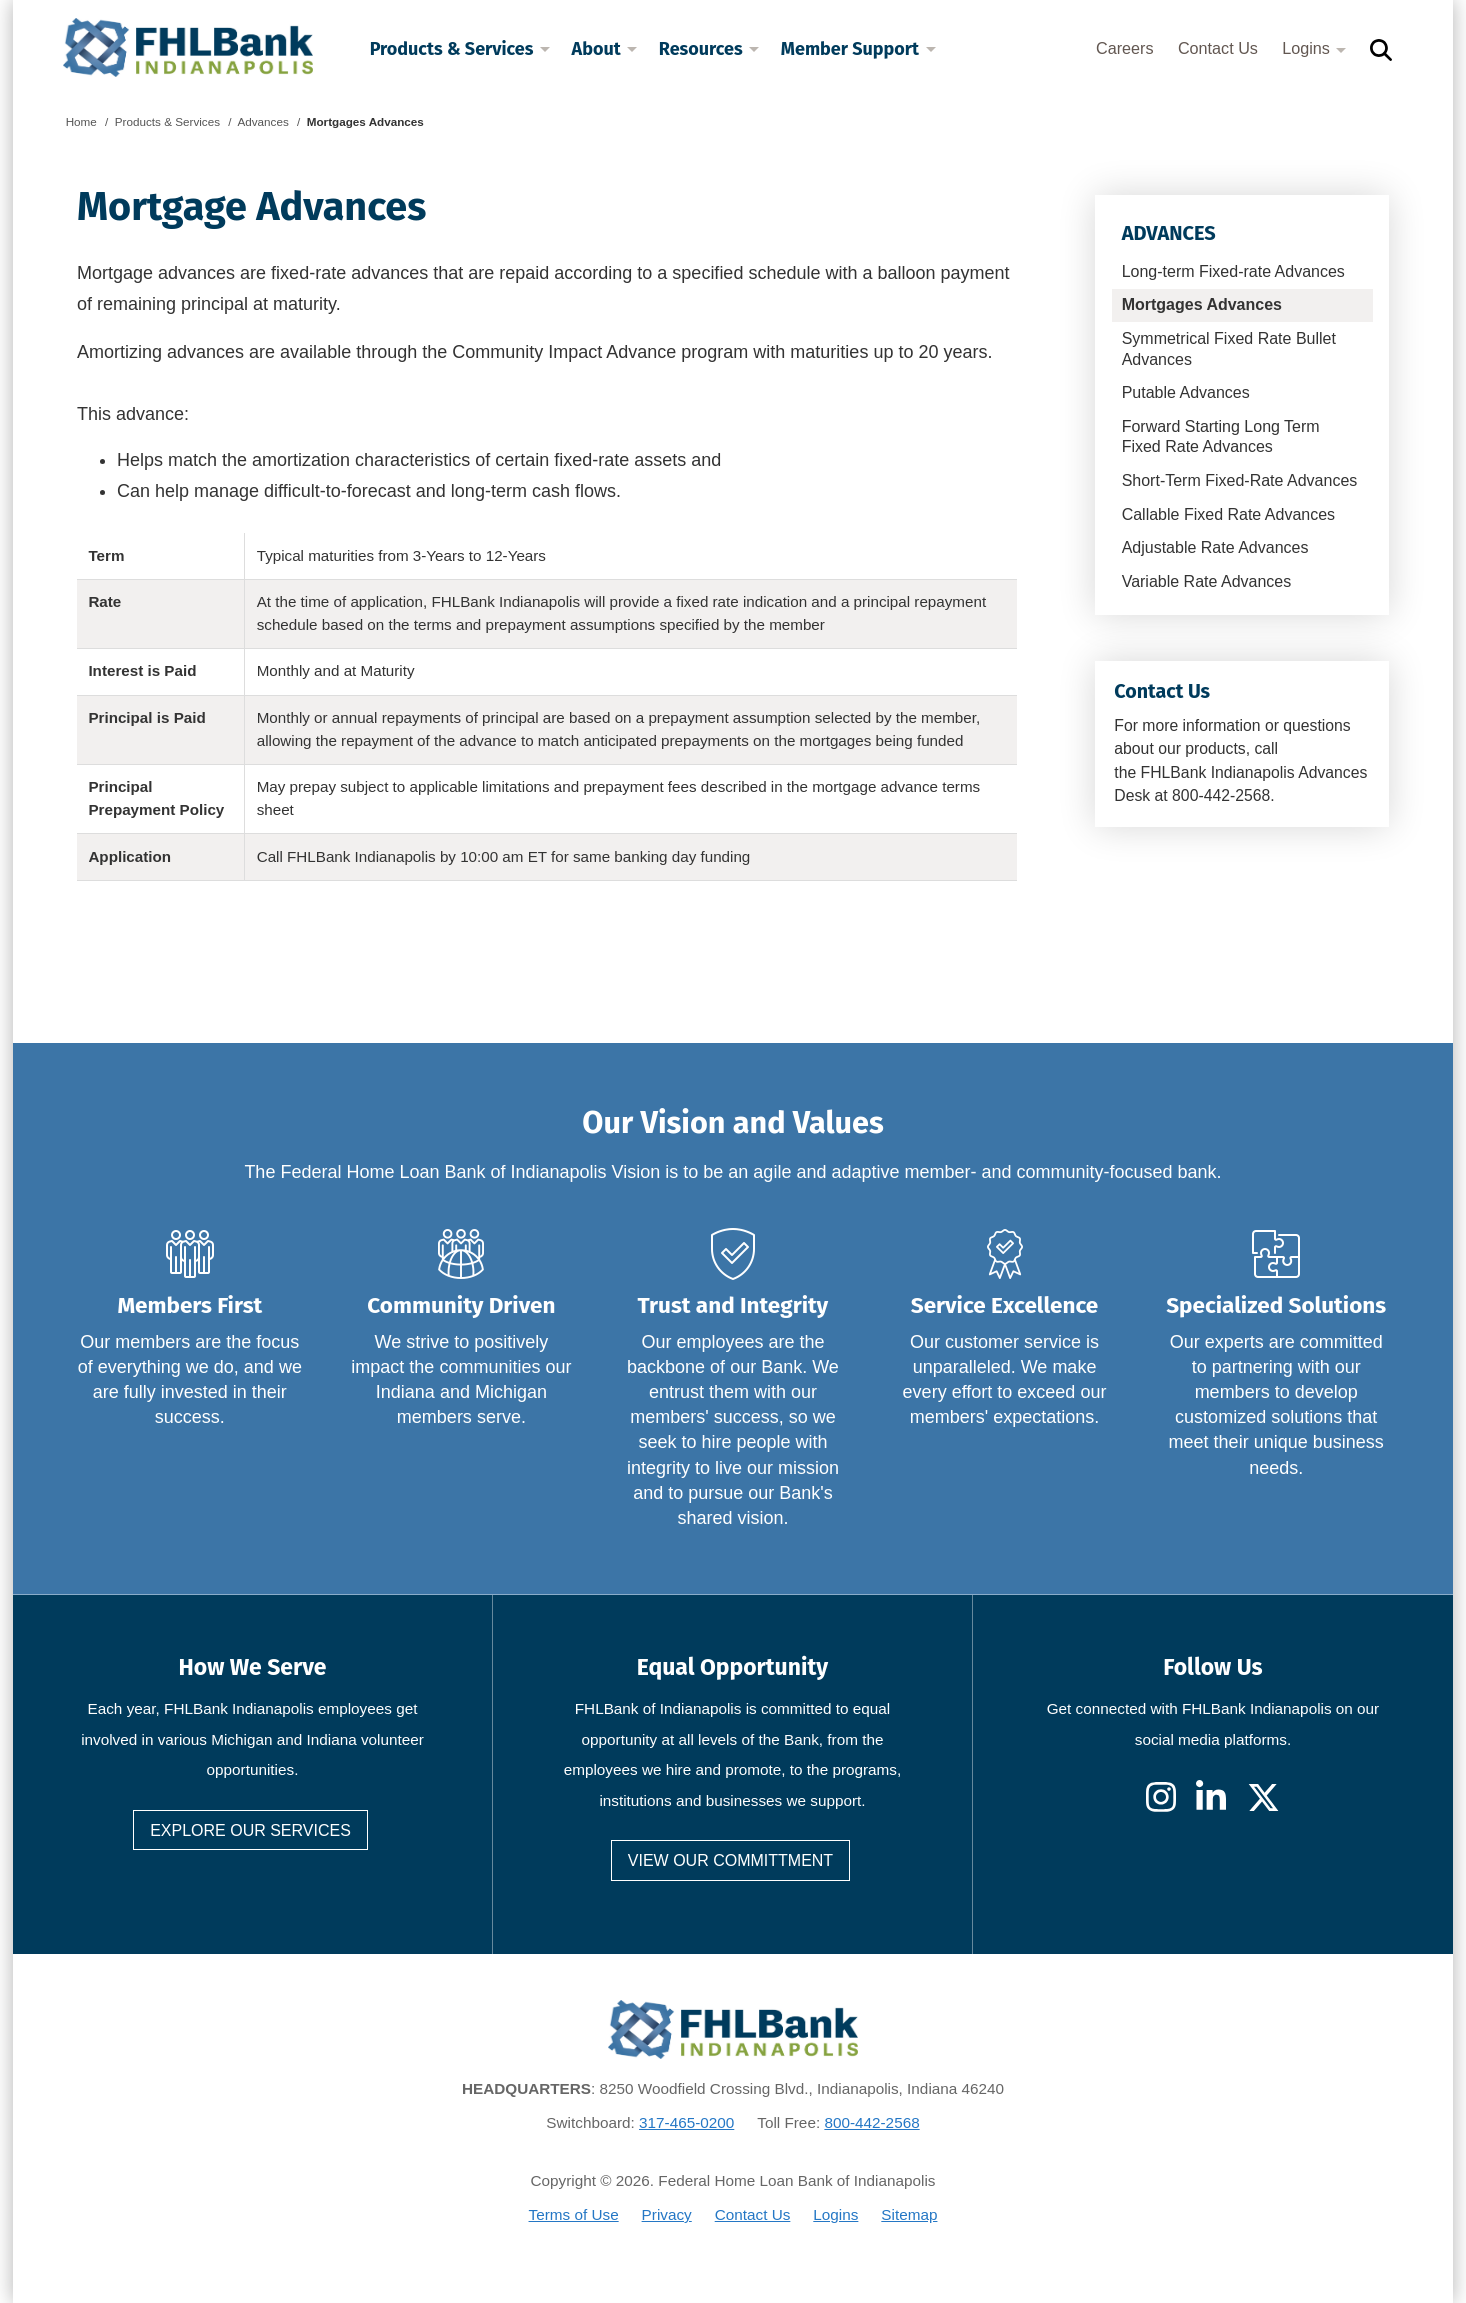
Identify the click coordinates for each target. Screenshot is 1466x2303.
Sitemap (909, 2214)
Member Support (858, 49)
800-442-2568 (871, 2122)
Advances (1169, 233)
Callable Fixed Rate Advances (1228, 514)
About (605, 49)
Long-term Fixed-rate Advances (1233, 271)
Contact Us (1218, 48)
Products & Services (460, 49)
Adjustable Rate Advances (1215, 547)
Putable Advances (1186, 392)
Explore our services (250, 1830)
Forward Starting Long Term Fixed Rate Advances (1221, 437)
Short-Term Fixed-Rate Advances (1240, 480)
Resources (709, 49)
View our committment (730, 1860)
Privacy (667, 2214)
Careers (1125, 48)
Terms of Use (574, 2214)
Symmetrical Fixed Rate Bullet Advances (1229, 349)
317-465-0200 (686, 2122)
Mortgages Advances (1202, 304)
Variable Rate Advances (1207, 581)
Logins (1314, 48)
